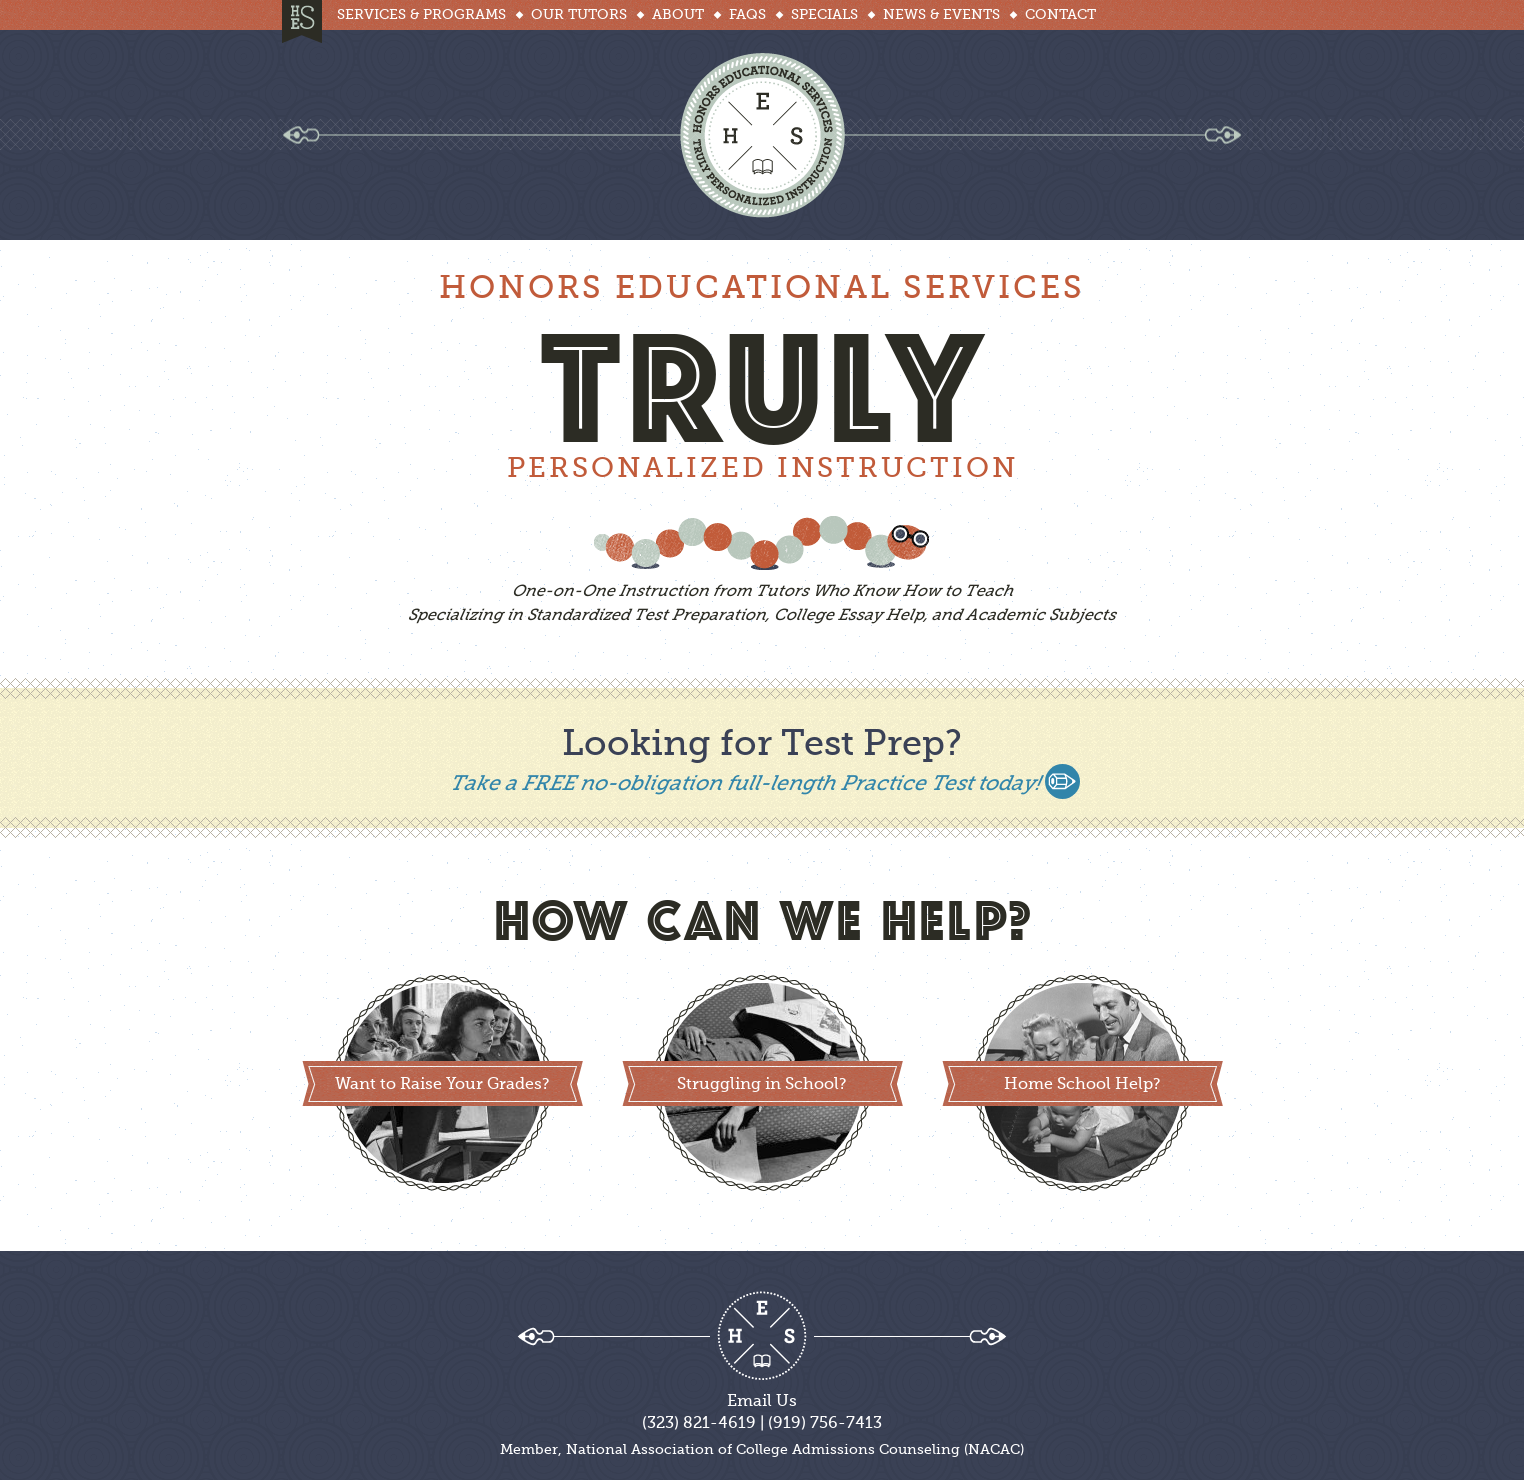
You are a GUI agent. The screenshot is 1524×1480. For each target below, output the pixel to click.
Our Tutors (579, 15)
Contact (1060, 15)
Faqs (747, 15)
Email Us (762, 1402)
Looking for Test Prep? (762, 745)
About (678, 15)
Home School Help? (1082, 1085)
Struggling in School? (762, 1085)
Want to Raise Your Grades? (442, 1085)
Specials (824, 15)
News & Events (941, 15)
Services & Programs (421, 15)
